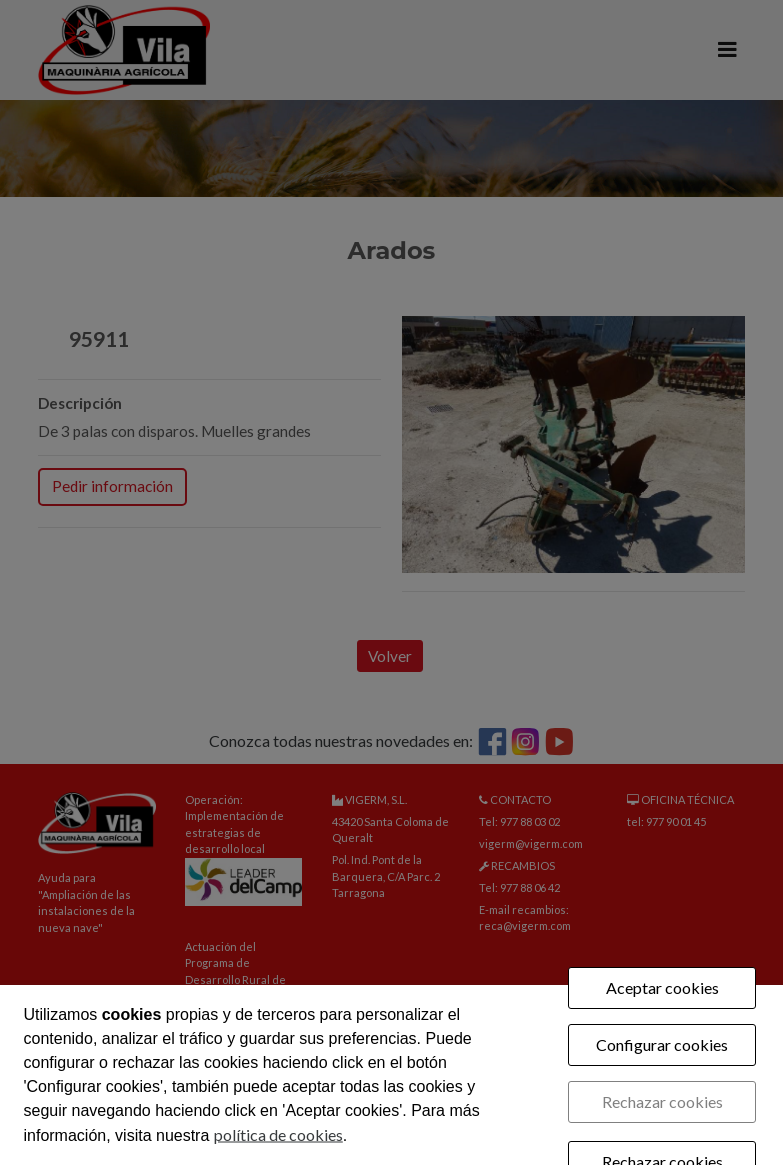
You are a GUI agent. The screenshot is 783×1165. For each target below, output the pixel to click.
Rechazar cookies (662, 1101)
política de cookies (278, 1134)
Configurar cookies (662, 1044)
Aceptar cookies (662, 987)
